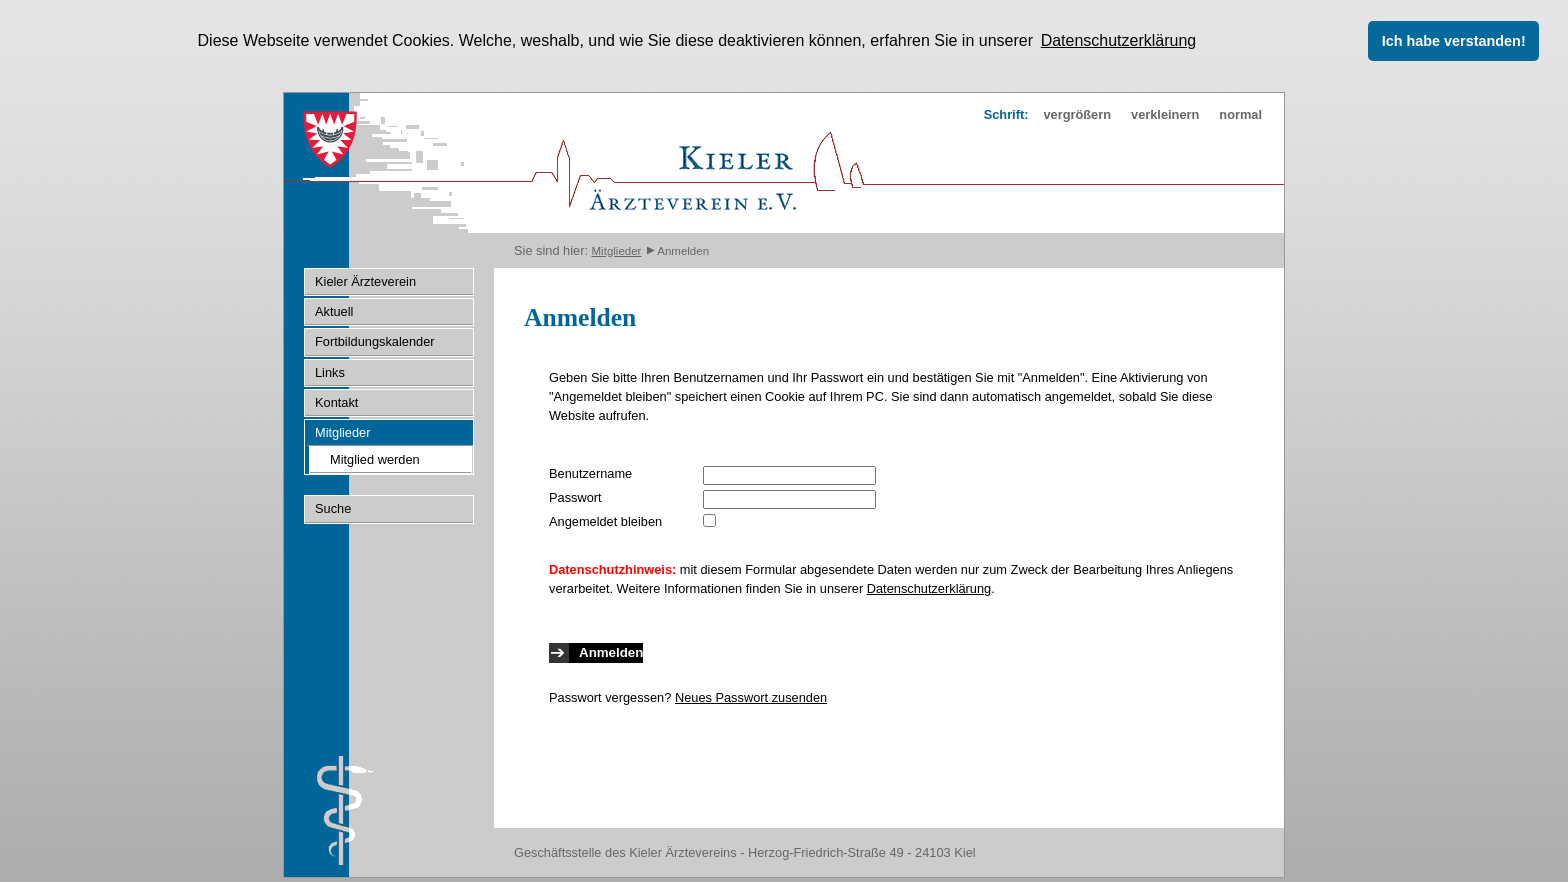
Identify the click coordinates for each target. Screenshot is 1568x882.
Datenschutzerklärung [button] (1119, 40)
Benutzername (590, 472)
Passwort (575, 496)
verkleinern (1165, 113)
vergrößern (1077, 113)
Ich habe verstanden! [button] (1454, 41)
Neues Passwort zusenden (751, 696)
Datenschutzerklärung (929, 587)
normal (1240, 113)
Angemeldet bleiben (605, 520)
